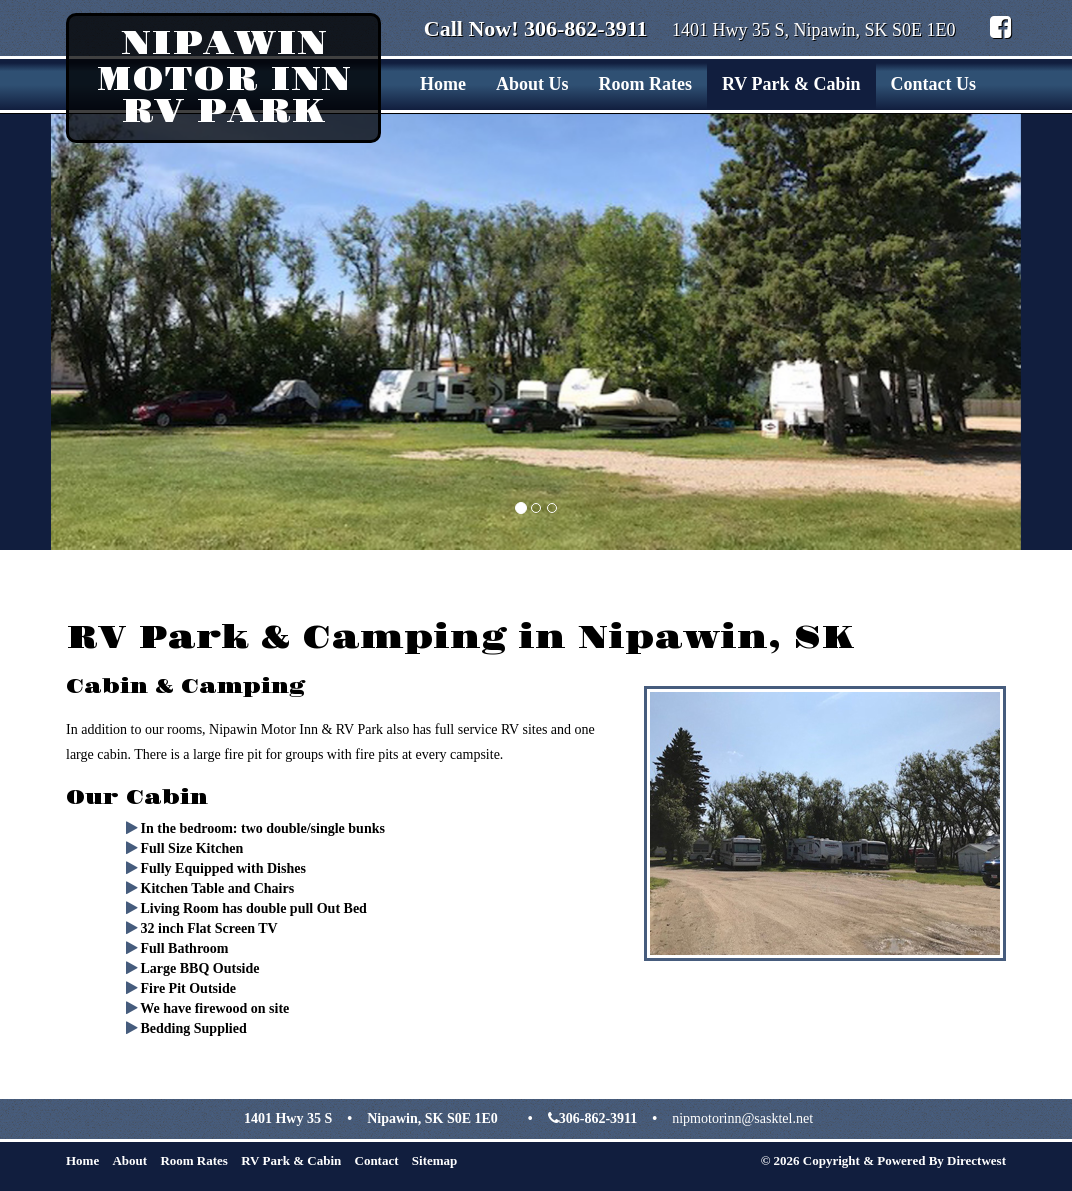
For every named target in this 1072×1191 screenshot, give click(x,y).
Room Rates (644, 84)
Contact (377, 1160)
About (129, 1160)
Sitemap (435, 1160)
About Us (532, 84)
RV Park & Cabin (791, 84)
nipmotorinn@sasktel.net (742, 1118)
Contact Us (934, 84)
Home (443, 84)
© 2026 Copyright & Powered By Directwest (883, 1160)
